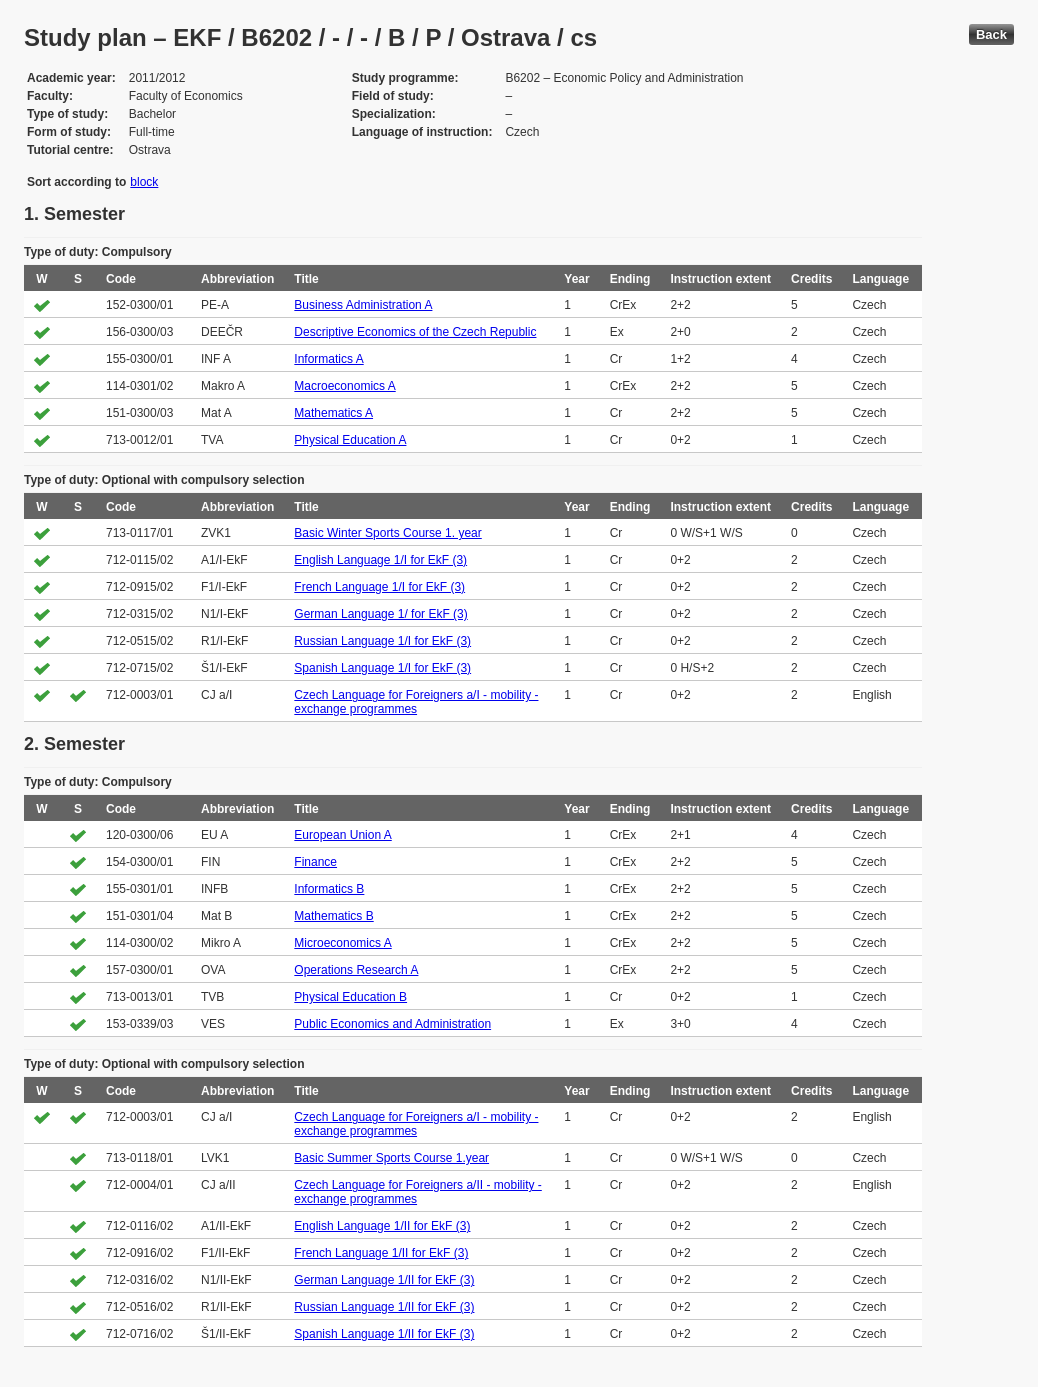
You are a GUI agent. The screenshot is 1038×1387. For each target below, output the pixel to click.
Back (991, 34)
